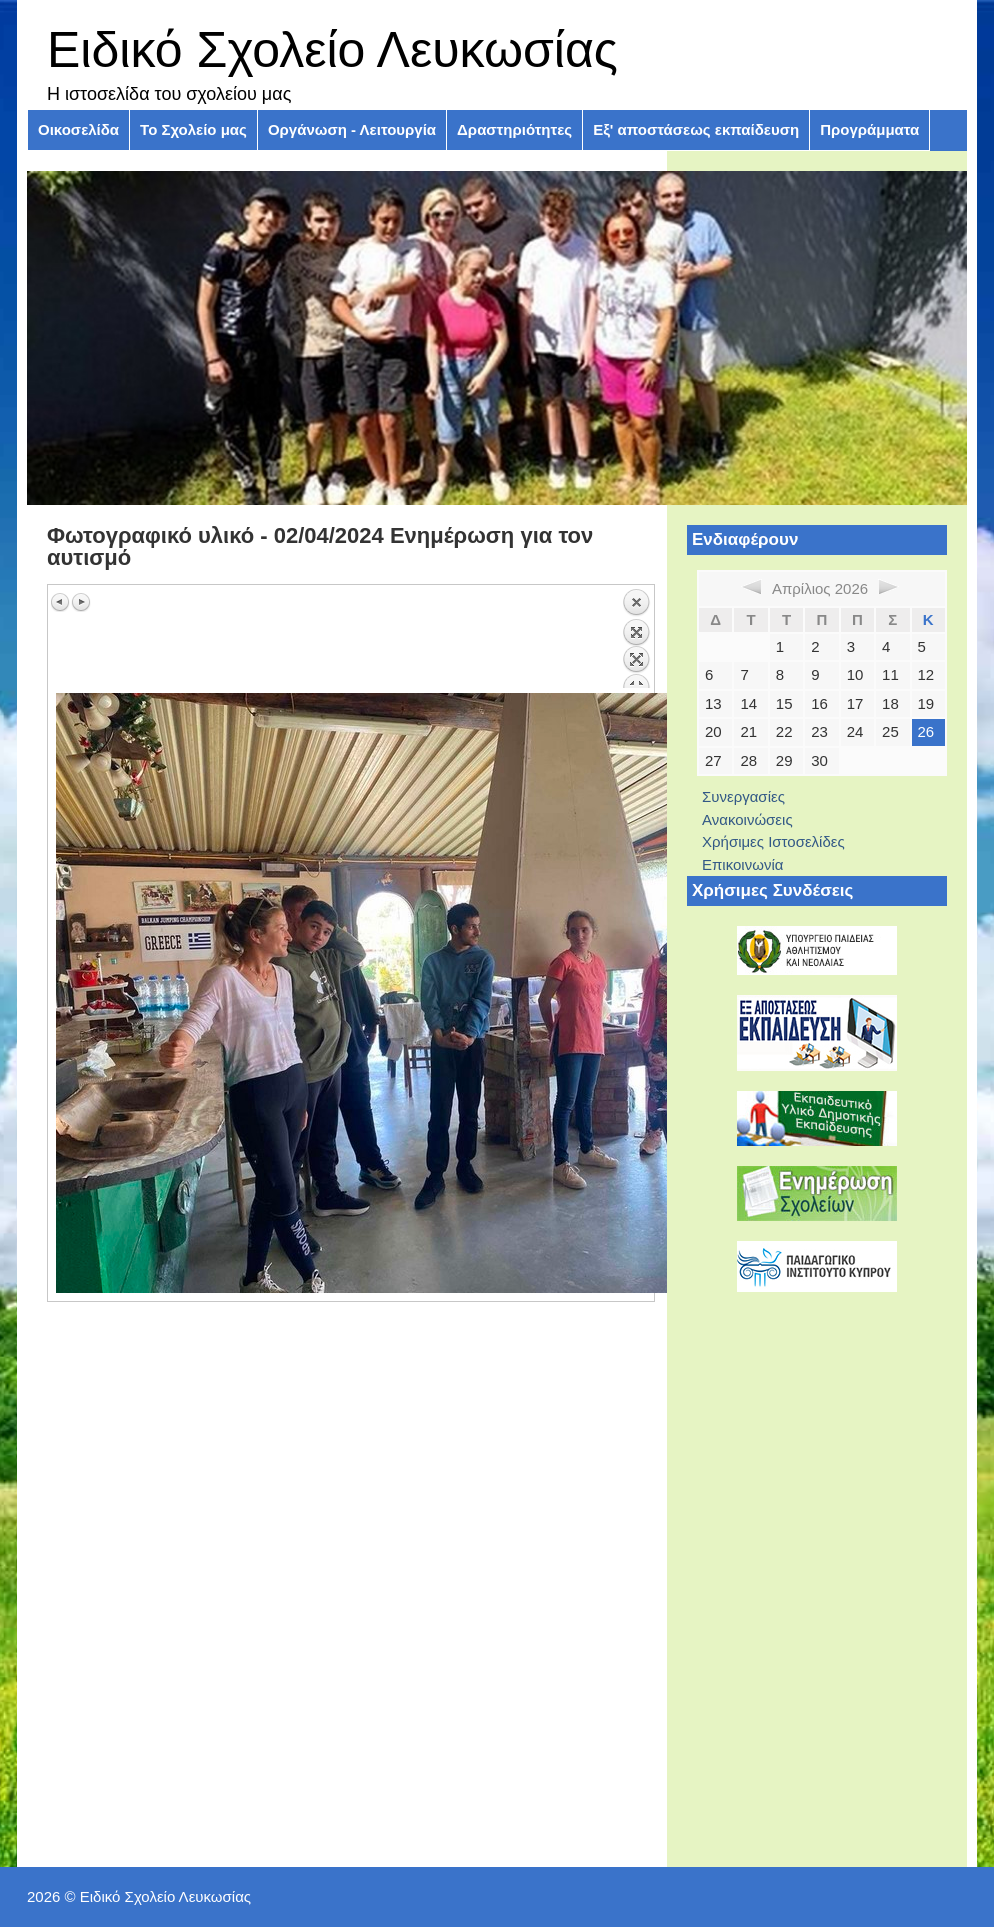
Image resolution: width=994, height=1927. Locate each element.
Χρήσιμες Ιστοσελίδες (773, 841)
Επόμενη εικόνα (81, 602)
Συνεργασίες (743, 796)
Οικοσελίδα (78, 129)
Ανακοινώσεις (747, 819)
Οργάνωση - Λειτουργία (352, 129)
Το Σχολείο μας (193, 129)
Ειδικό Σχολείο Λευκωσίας (332, 50)
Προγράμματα (869, 129)
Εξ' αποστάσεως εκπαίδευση (696, 129)
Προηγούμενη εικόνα (61, 602)
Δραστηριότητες (514, 129)
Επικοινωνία (742, 864)
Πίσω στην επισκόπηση (636, 638)
